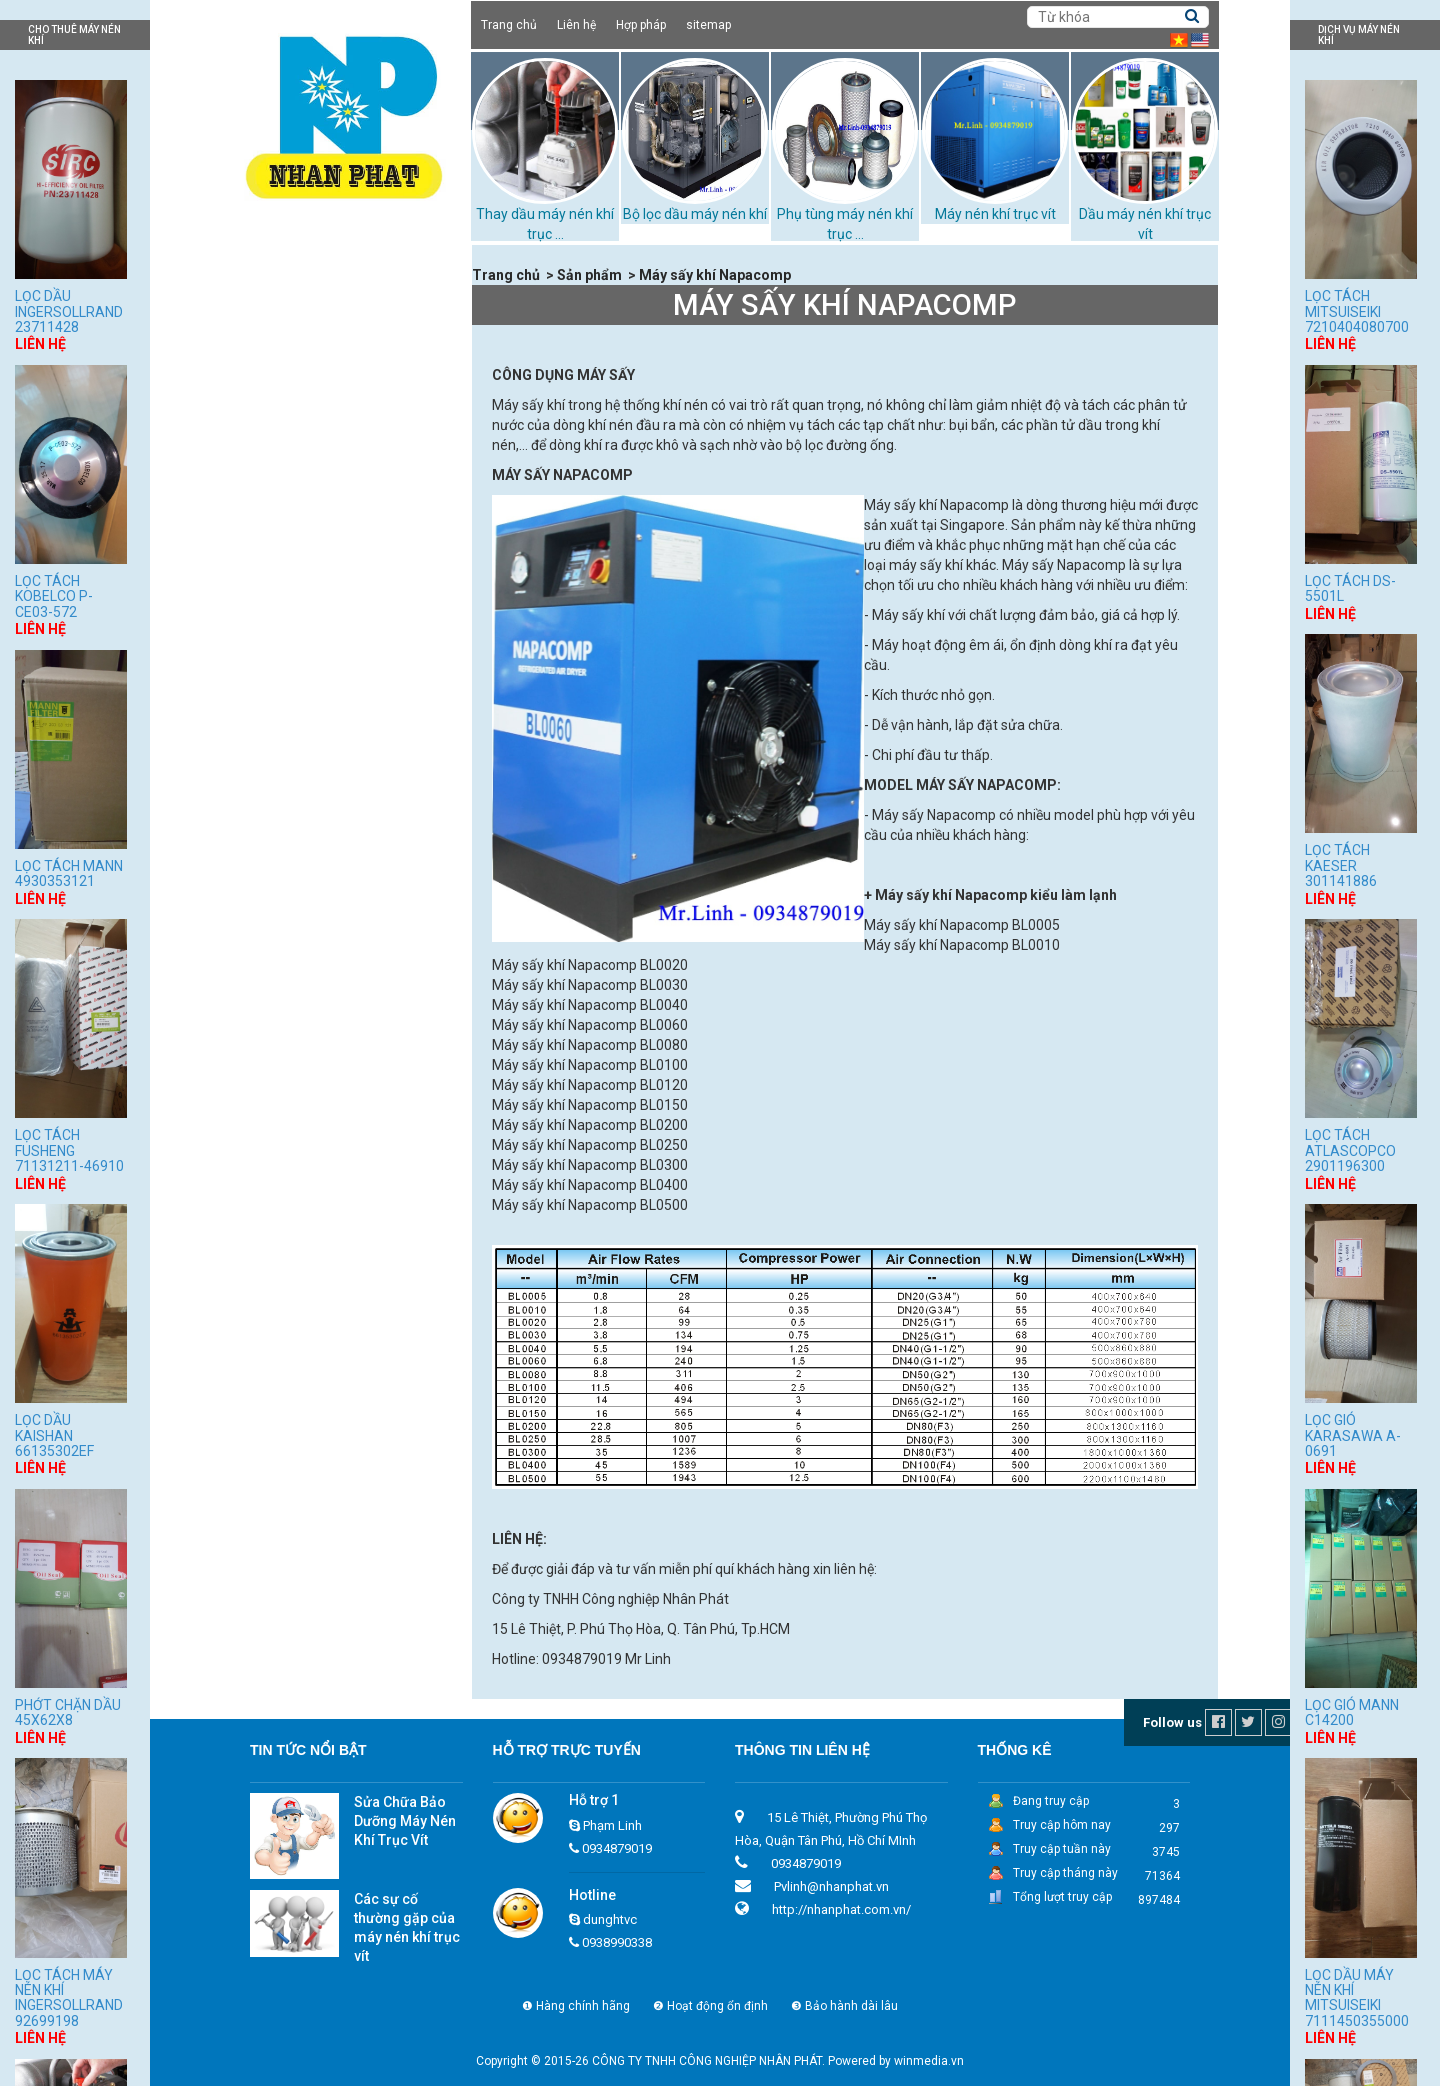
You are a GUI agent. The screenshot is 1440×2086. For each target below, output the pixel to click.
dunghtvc (610, 1919)
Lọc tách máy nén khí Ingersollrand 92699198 (69, 1998)
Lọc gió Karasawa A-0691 (1353, 1435)
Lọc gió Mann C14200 (1352, 1712)
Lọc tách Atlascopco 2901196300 (1350, 1150)
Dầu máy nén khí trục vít (325, 356)
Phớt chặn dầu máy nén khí (335, 605)
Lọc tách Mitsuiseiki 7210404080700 (1357, 311)
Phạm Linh (612, 1825)
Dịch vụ (267, 656)
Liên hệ (576, 25)
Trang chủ (509, 25)
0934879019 (617, 1848)
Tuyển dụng (281, 681)
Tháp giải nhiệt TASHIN (321, 505)
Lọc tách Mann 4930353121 (69, 873)
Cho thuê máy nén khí (318, 331)
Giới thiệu (273, 282)
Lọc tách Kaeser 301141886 (1341, 865)
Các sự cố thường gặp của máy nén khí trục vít (407, 1927)
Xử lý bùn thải (292, 630)
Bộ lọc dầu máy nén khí (695, 214)
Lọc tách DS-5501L (1350, 588)
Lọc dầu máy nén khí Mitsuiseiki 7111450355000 (1357, 1998)
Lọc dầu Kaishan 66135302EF (54, 1435)
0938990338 (617, 1942)
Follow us (1172, 1722)
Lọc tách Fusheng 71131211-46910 (69, 1150)
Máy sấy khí (286, 455)
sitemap (708, 25)
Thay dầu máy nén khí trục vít (342, 555)
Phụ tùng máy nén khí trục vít (341, 480)
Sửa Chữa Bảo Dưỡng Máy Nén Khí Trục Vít (405, 1821)
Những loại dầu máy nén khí (336, 580)
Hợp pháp (641, 25)
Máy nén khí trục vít (995, 214)
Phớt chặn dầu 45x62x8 (68, 1712)
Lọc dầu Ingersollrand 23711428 (69, 311)
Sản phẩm (277, 307)
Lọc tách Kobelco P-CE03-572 (54, 596)
